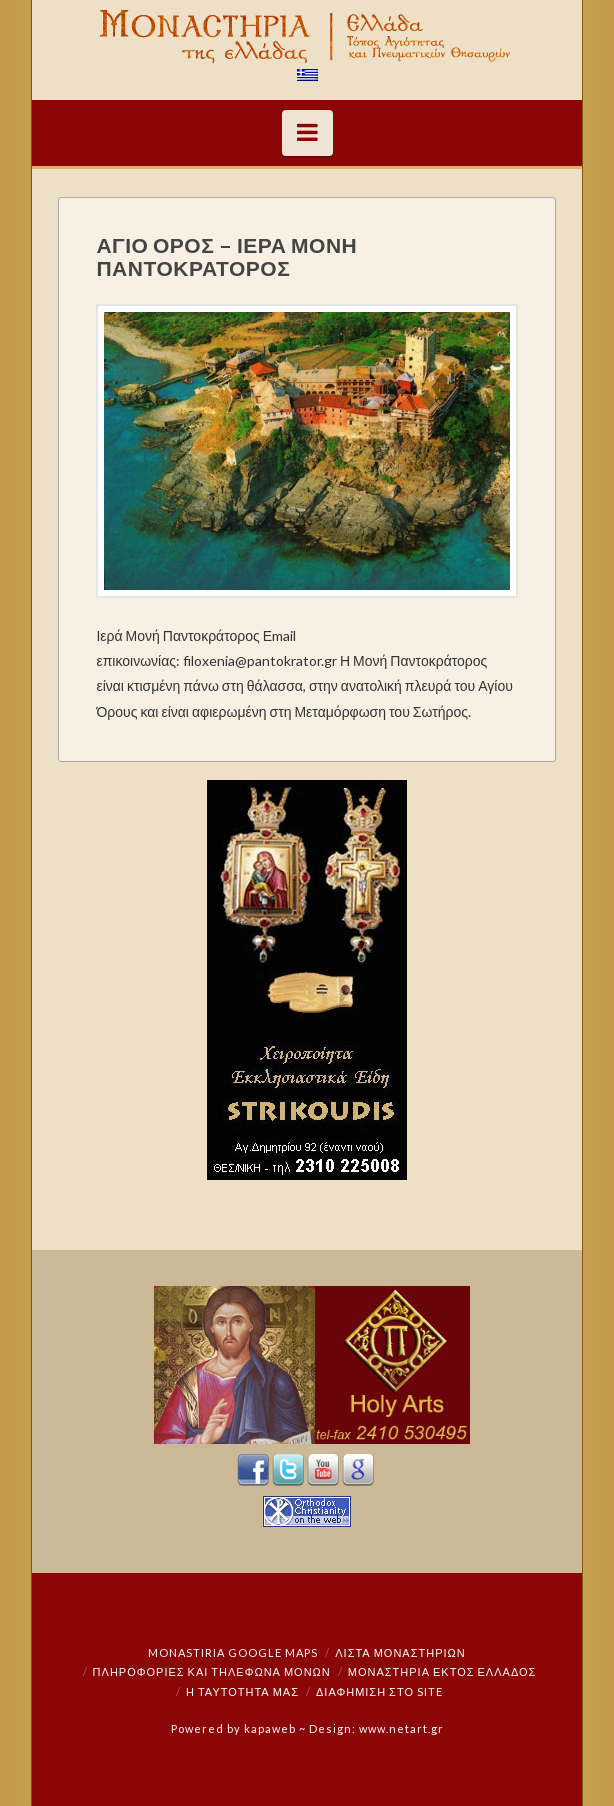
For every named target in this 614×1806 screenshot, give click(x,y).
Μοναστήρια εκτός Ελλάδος (442, 1671)
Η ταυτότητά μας (242, 1691)
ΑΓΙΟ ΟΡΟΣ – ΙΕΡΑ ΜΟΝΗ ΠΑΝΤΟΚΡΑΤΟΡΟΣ (226, 256)
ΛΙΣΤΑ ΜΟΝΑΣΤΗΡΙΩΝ (400, 1652)
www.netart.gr (401, 1728)
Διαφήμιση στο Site (379, 1691)
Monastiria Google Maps (233, 1652)
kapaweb (270, 1728)
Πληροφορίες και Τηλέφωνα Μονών (212, 1671)
